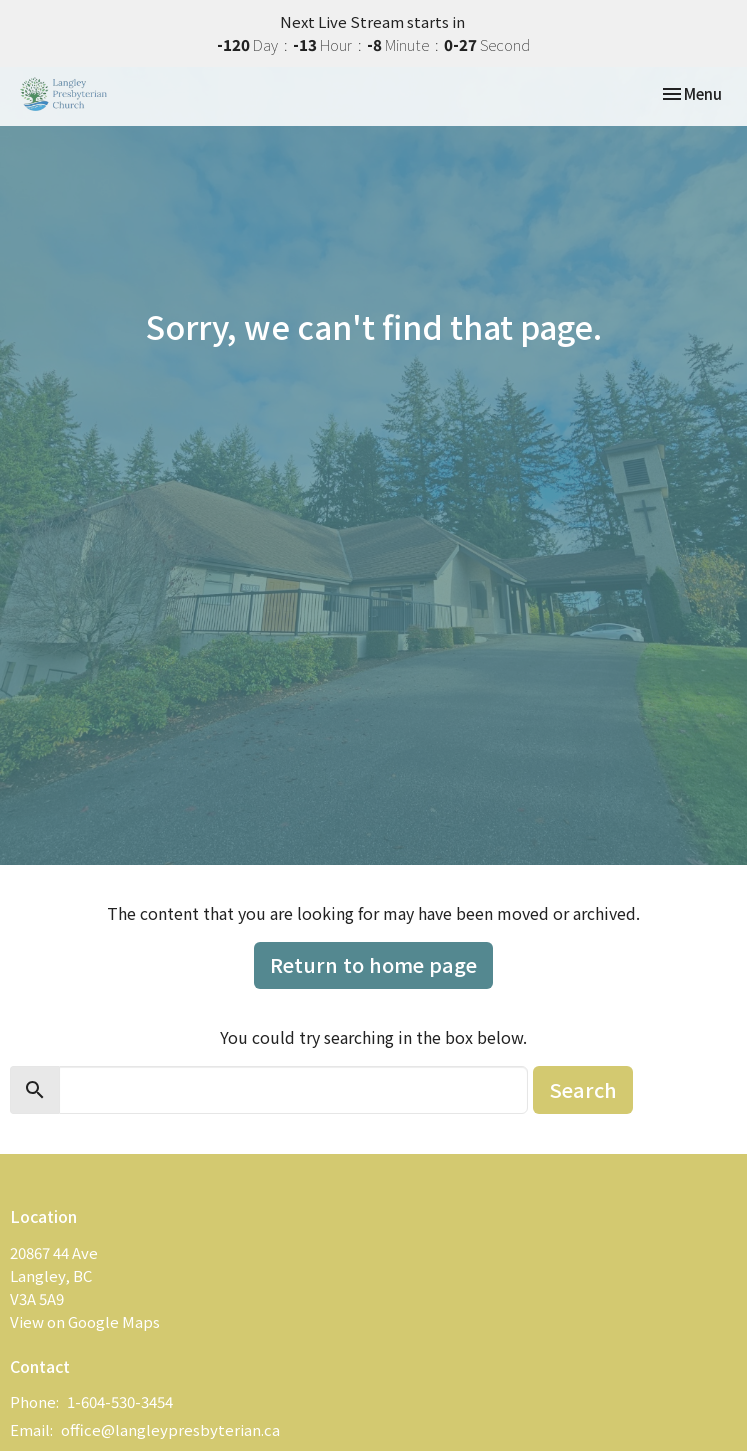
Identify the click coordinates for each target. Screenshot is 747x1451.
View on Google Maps (85, 1321)
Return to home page (373, 964)
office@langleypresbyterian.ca (170, 1429)
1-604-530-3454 (120, 1401)
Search (583, 1089)
